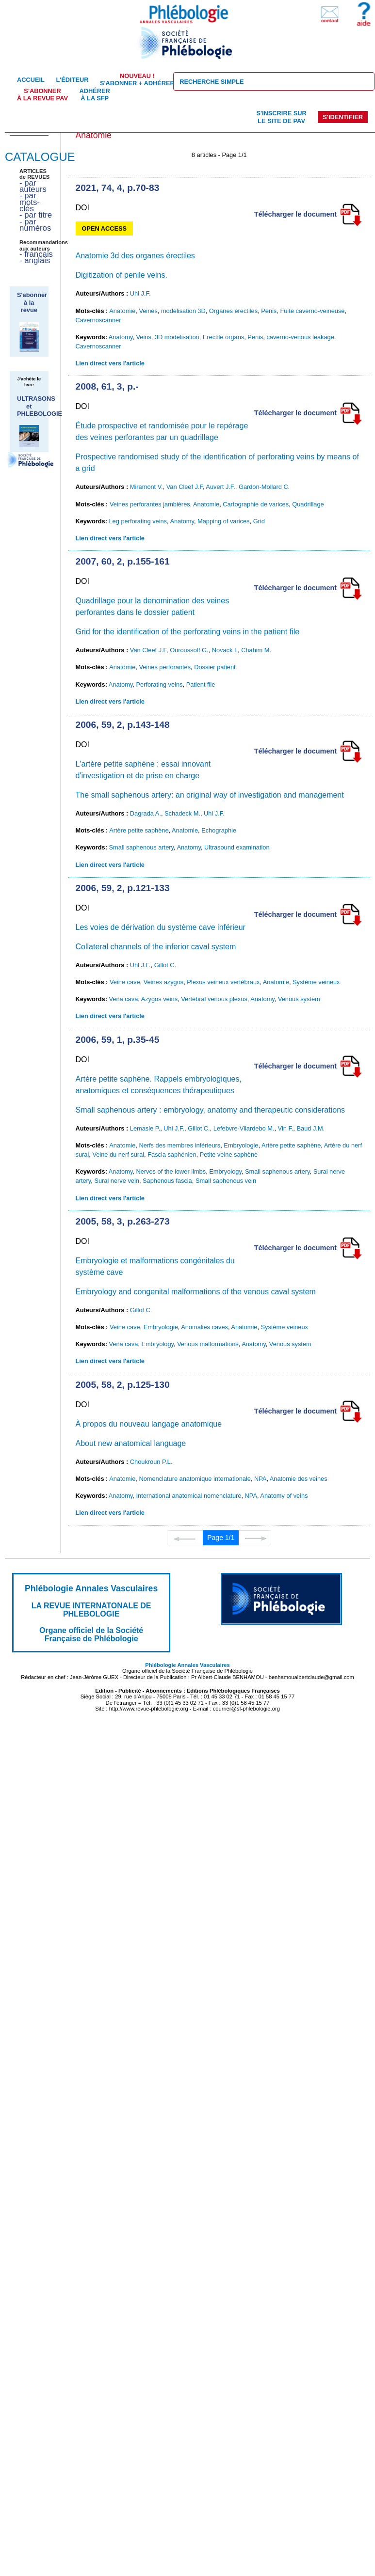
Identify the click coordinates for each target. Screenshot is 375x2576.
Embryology (225, 1171)
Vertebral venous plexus (214, 999)
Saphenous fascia (167, 1180)
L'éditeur (72, 79)
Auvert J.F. (220, 486)
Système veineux (316, 982)
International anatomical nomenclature (188, 1495)
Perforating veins (159, 684)
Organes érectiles (233, 310)
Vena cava (123, 999)
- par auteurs (33, 186)
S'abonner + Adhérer (137, 79)
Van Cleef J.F (184, 486)
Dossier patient (214, 667)
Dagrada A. (145, 813)
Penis (255, 337)
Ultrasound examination (236, 847)
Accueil (31, 79)
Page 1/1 (220, 1537)
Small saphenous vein (226, 1180)
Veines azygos (164, 982)
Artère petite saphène (138, 830)
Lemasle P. (145, 1128)
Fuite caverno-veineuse (312, 310)
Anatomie (122, 310)
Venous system (299, 999)
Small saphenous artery (141, 847)
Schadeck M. (182, 813)
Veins (143, 337)
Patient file (200, 684)
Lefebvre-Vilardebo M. (244, 1128)
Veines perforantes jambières (150, 504)
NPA (260, 1478)
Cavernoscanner (98, 320)
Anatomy (121, 337)
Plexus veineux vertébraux (223, 982)
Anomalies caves (204, 1327)
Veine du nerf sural (118, 1154)
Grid (259, 521)
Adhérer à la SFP (95, 94)
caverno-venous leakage (300, 337)
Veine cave (125, 982)
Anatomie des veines (298, 1478)
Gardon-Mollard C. (264, 486)
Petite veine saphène (229, 1154)
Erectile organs (223, 337)
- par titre (35, 215)
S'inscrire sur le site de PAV (281, 117)
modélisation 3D (183, 310)
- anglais (34, 260)
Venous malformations (208, 1344)
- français (36, 254)
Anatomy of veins (284, 1495)
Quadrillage (308, 504)
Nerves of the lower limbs (171, 1171)
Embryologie (241, 1145)
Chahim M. (256, 650)
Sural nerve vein (116, 1180)
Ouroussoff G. (189, 650)
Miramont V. (146, 486)
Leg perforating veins (138, 521)
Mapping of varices (223, 521)
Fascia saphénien (171, 1154)
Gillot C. (165, 965)
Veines (148, 310)
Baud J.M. (310, 1128)
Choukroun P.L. (151, 1461)
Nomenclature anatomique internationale (195, 1478)
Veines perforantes (165, 667)
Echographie (218, 830)
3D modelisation (177, 337)
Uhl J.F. (140, 293)
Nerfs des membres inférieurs (179, 1145)
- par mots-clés (29, 202)
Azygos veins (159, 999)
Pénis (269, 310)
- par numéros (35, 225)
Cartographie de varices (256, 504)
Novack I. (225, 650)
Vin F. (285, 1128)
